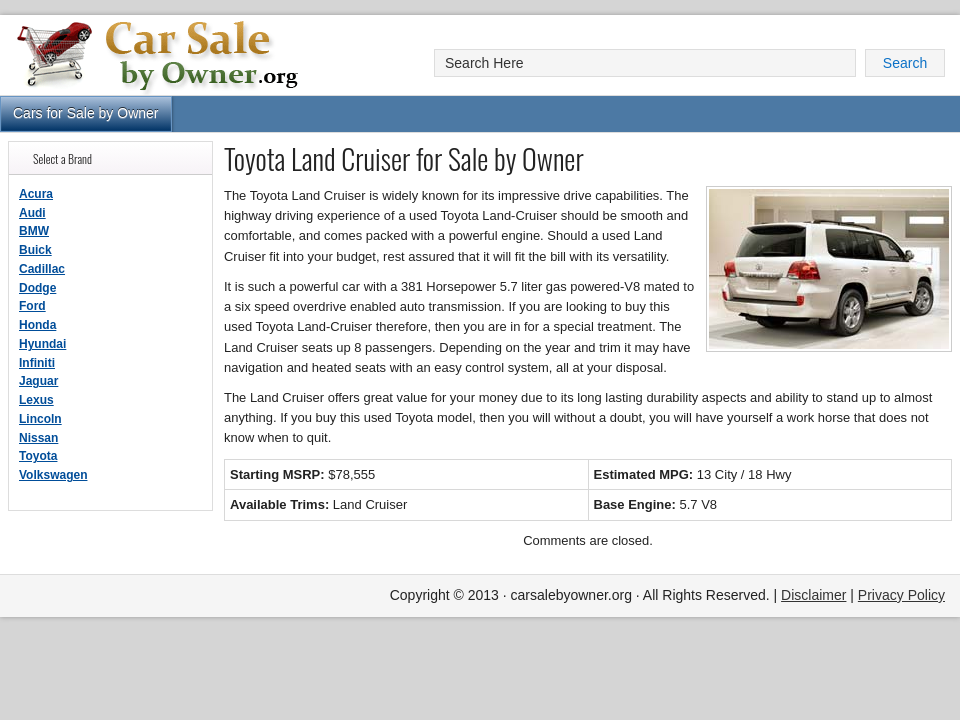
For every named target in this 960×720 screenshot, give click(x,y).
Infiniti (37, 363)
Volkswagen (53, 475)
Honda (37, 325)
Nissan (38, 438)
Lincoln (40, 419)
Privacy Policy (901, 595)
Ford (32, 306)
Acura (36, 194)
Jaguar (38, 381)
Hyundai (42, 344)
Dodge (37, 288)
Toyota (38, 456)
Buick (35, 250)
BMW (34, 231)
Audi (32, 213)
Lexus (36, 400)
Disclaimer (813, 595)
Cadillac (42, 269)
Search (905, 63)
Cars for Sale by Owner (86, 113)
